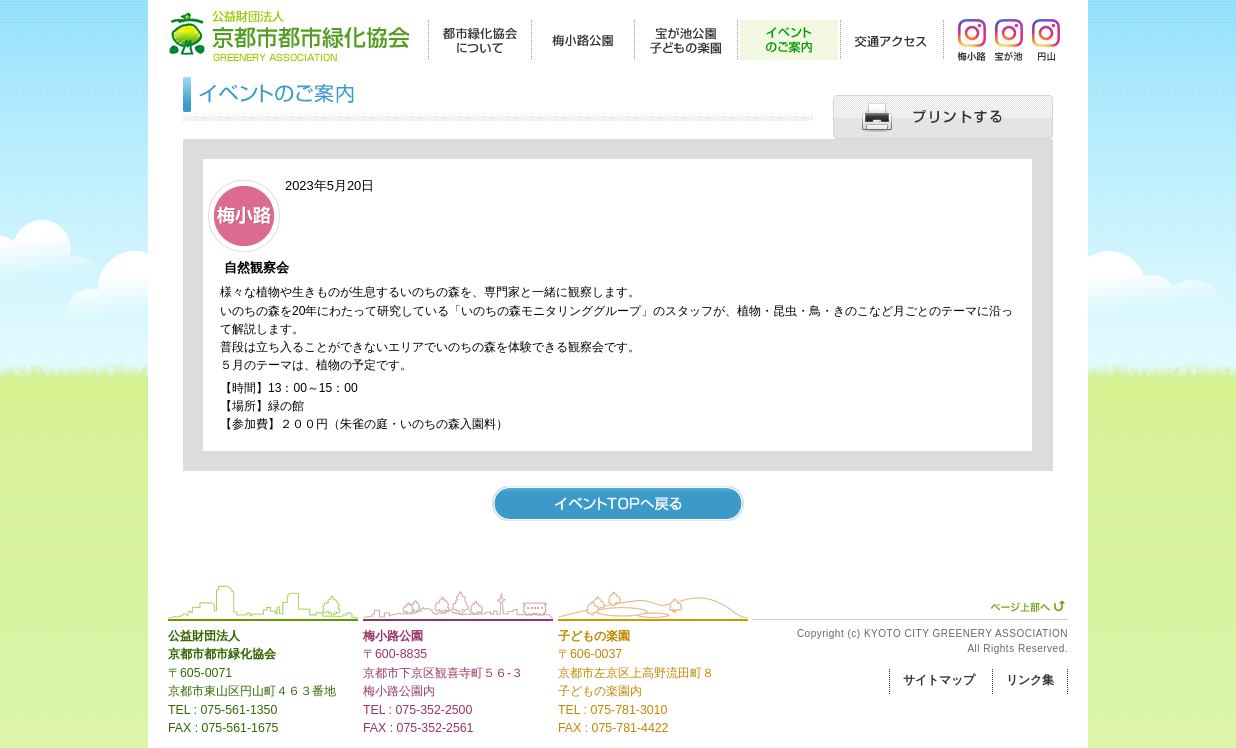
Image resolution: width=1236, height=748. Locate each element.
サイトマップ (939, 680)
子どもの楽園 (594, 636)
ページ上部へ (1027, 606)
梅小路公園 (393, 636)
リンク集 (1030, 680)
